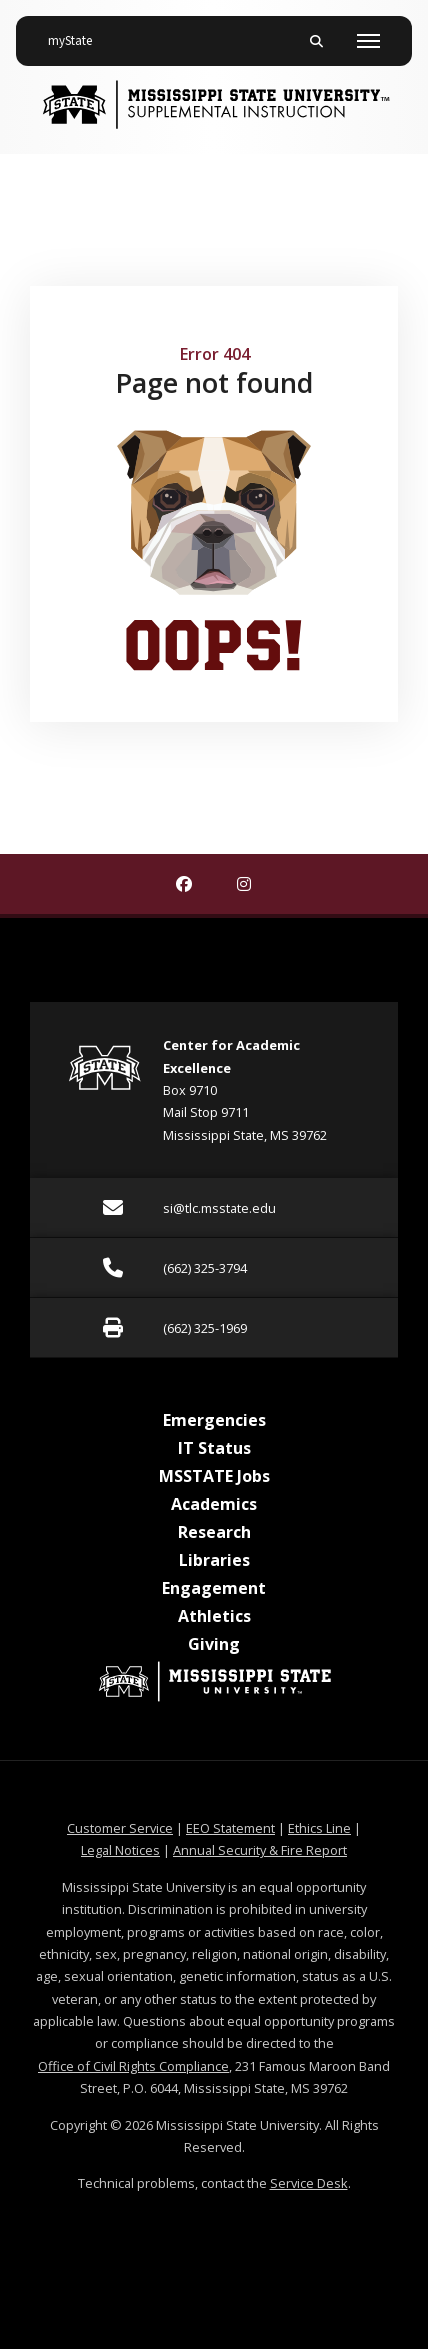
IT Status (214, 1448)
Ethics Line (319, 1828)
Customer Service (120, 1828)
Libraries (214, 1560)
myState (78, 33)
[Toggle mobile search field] (316, 41)
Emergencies (214, 1420)
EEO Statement (230, 1828)
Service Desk (309, 2183)
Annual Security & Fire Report (260, 1850)
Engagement (214, 1588)
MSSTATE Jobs (214, 1476)
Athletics (214, 1616)
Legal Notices (120, 1850)
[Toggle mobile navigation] (368, 41)
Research (214, 1532)
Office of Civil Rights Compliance (133, 2066)
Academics (214, 1504)
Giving (214, 1644)
